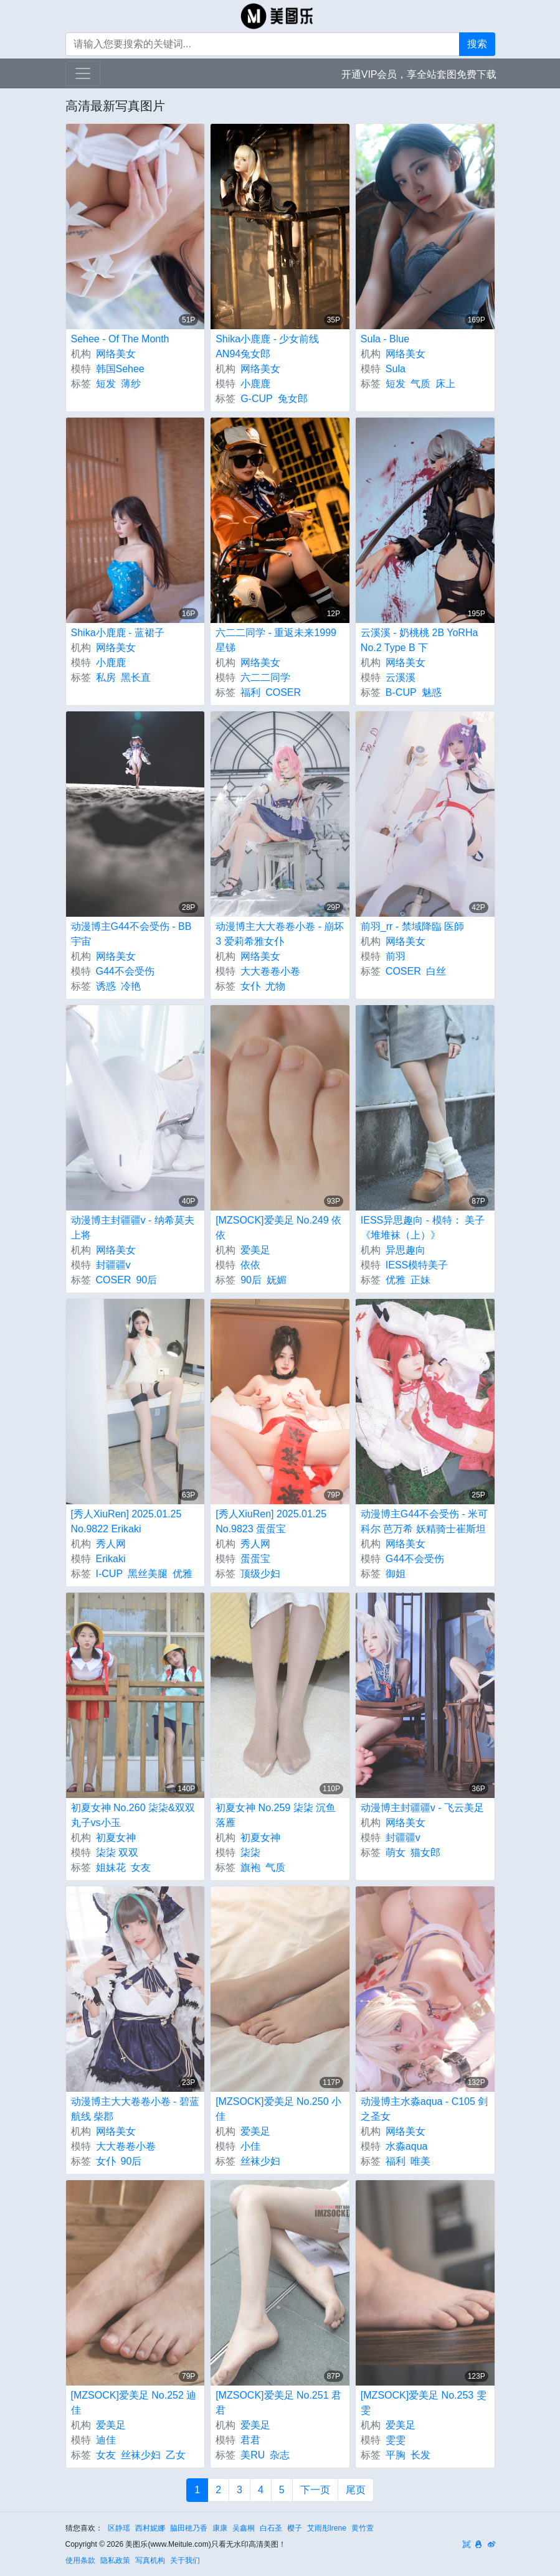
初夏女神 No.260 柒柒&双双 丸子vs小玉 (133, 1815)
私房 (106, 677)
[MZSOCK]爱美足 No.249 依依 (278, 1227)
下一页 (315, 2490)
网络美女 (116, 354)
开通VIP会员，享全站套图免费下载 (419, 74)
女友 (141, 1867)
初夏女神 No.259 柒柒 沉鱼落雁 (276, 1815)
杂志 (280, 2455)
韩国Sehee (120, 368)
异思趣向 (405, 1250)
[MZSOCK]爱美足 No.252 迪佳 (134, 2402)
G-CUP (256, 398)
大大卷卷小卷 (270, 971)
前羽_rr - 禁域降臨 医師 (412, 926)
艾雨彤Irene (326, 2528)
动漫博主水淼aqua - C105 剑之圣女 (424, 2109)
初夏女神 (116, 1837)
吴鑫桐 (243, 2528)
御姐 (396, 1573)
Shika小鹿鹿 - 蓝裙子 (117, 632)
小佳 (250, 2146)
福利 (250, 692)
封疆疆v (113, 1265)
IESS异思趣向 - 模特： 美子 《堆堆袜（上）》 (423, 1227)
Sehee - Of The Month (120, 339)
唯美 (420, 2161)
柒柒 (250, 1852)
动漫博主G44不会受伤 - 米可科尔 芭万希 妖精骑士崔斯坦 (424, 1521)
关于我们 (185, 2560)
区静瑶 (119, 2528)
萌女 (396, 1852)
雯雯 (396, 2440)
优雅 (396, 1280)
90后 (146, 1280)
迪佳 (106, 2440)
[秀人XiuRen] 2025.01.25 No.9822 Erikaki (126, 1521)
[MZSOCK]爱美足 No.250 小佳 (278, 2109)
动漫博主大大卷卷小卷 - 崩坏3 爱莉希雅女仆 (280, 934)
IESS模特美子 (417, 1265)
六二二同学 (265, 677)
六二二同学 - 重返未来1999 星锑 (276, 640)
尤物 (275, 986)
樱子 (294, 2528)
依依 (250, 1265)
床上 (445, 383)
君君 (250, 2440)
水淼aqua (407, 2146)
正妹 (420, 1280)
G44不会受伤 (125, 971)
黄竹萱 (362, 2528)
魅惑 (432, 692)
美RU (252, 2455)
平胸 (396, 2455)
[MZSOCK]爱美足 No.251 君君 (278, 2402)
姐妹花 (111, 1867)
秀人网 (111, 1544)
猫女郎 (425, 1852)
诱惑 (106, 986)
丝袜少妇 (260, 2161)
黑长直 (136, 677)
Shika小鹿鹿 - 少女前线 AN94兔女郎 (267, 346)
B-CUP (401, 692)
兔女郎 (293, 398)
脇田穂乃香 (188, 2528)
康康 (219, 2528)
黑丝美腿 (148, 1573)
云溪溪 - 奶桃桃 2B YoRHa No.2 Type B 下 (419, 640)
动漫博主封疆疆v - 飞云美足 (422, 1807)
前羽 (396, 956)
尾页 (356, 2490)
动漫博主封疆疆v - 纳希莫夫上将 (132, 1227)
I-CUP (109, 1573)
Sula (396, 368)
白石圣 (271, 2528)
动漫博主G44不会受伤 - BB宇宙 (131, 934)
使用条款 (80, 2560)
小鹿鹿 (255, 383)
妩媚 (277, 1280)
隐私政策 (115, 2560)
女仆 (250, 986)
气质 (420, 383)
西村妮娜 (150, 2528)
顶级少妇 (260, 1573)
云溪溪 (400, 677)
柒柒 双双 (117, 1852)
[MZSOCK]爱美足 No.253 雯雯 (423, 2402)
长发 (420, 2455)
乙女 (176, 2455)
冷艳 (131, 986)
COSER (283, 692)
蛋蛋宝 (255, 1558)
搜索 (477, 44)
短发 (106, 383)
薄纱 (131, 383)
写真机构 (150, 2560)
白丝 (436, 971)
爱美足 (255, 1250)
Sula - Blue (385, 339)
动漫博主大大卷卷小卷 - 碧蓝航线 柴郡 (135, 2109)
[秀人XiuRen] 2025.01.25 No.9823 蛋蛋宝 (271, 1521)
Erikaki (111, 1558)
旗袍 (250, 1867)
